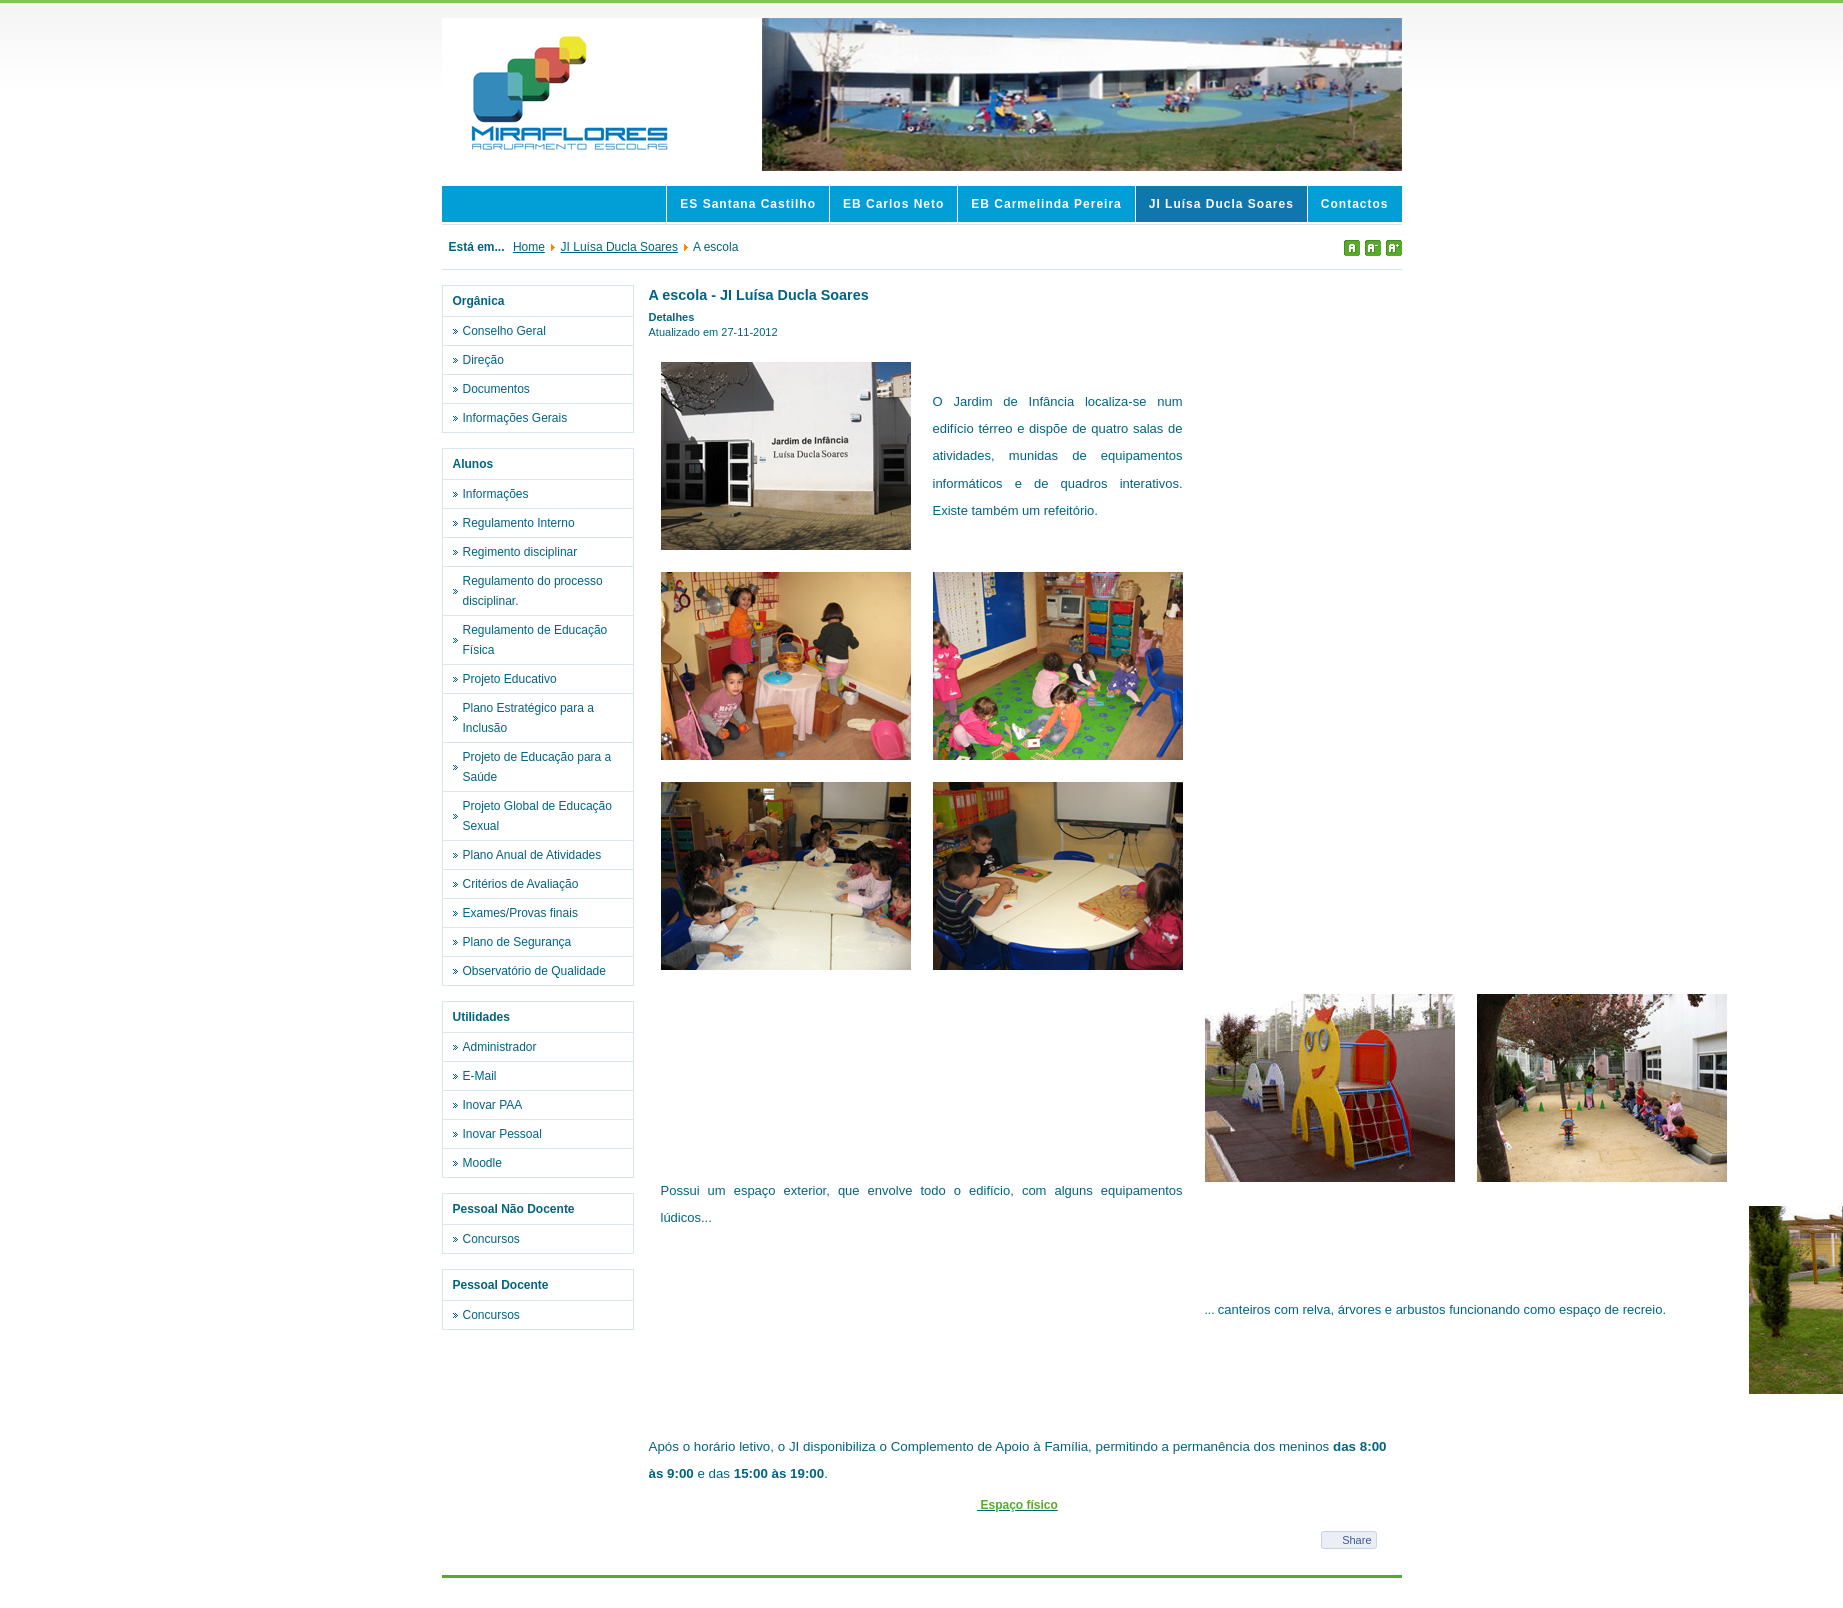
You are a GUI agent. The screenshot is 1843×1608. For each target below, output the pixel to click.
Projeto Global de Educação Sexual (537, 816)
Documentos (496, 389)
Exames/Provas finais (520, 913)
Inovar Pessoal (502, 1134)
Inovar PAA (493, 1105)
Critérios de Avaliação (521, 884)
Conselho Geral (504, 331)
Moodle (482, 1163)
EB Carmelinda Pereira (1046, 204)
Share (1356, 1540)
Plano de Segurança (517, 942)
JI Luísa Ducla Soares (1221, 204)
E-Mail (480, 1076)
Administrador (500, 1047)
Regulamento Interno (519, 523)
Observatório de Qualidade (534, 971)
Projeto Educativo (510, 679)
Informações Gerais (515, 418)
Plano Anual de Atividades (532, 855)
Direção (483, 360)
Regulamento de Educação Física (535, 640)
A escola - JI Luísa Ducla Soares (759, 295)
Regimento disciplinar (520, 552)
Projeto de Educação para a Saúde (537, 767)
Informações (496, 494)
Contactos (1355, 204)
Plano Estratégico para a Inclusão (528, 718)
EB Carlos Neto (893, 204)
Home (529, 247)
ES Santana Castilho (748, 204)
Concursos (491, 1239)
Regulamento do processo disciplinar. (533, 591)
